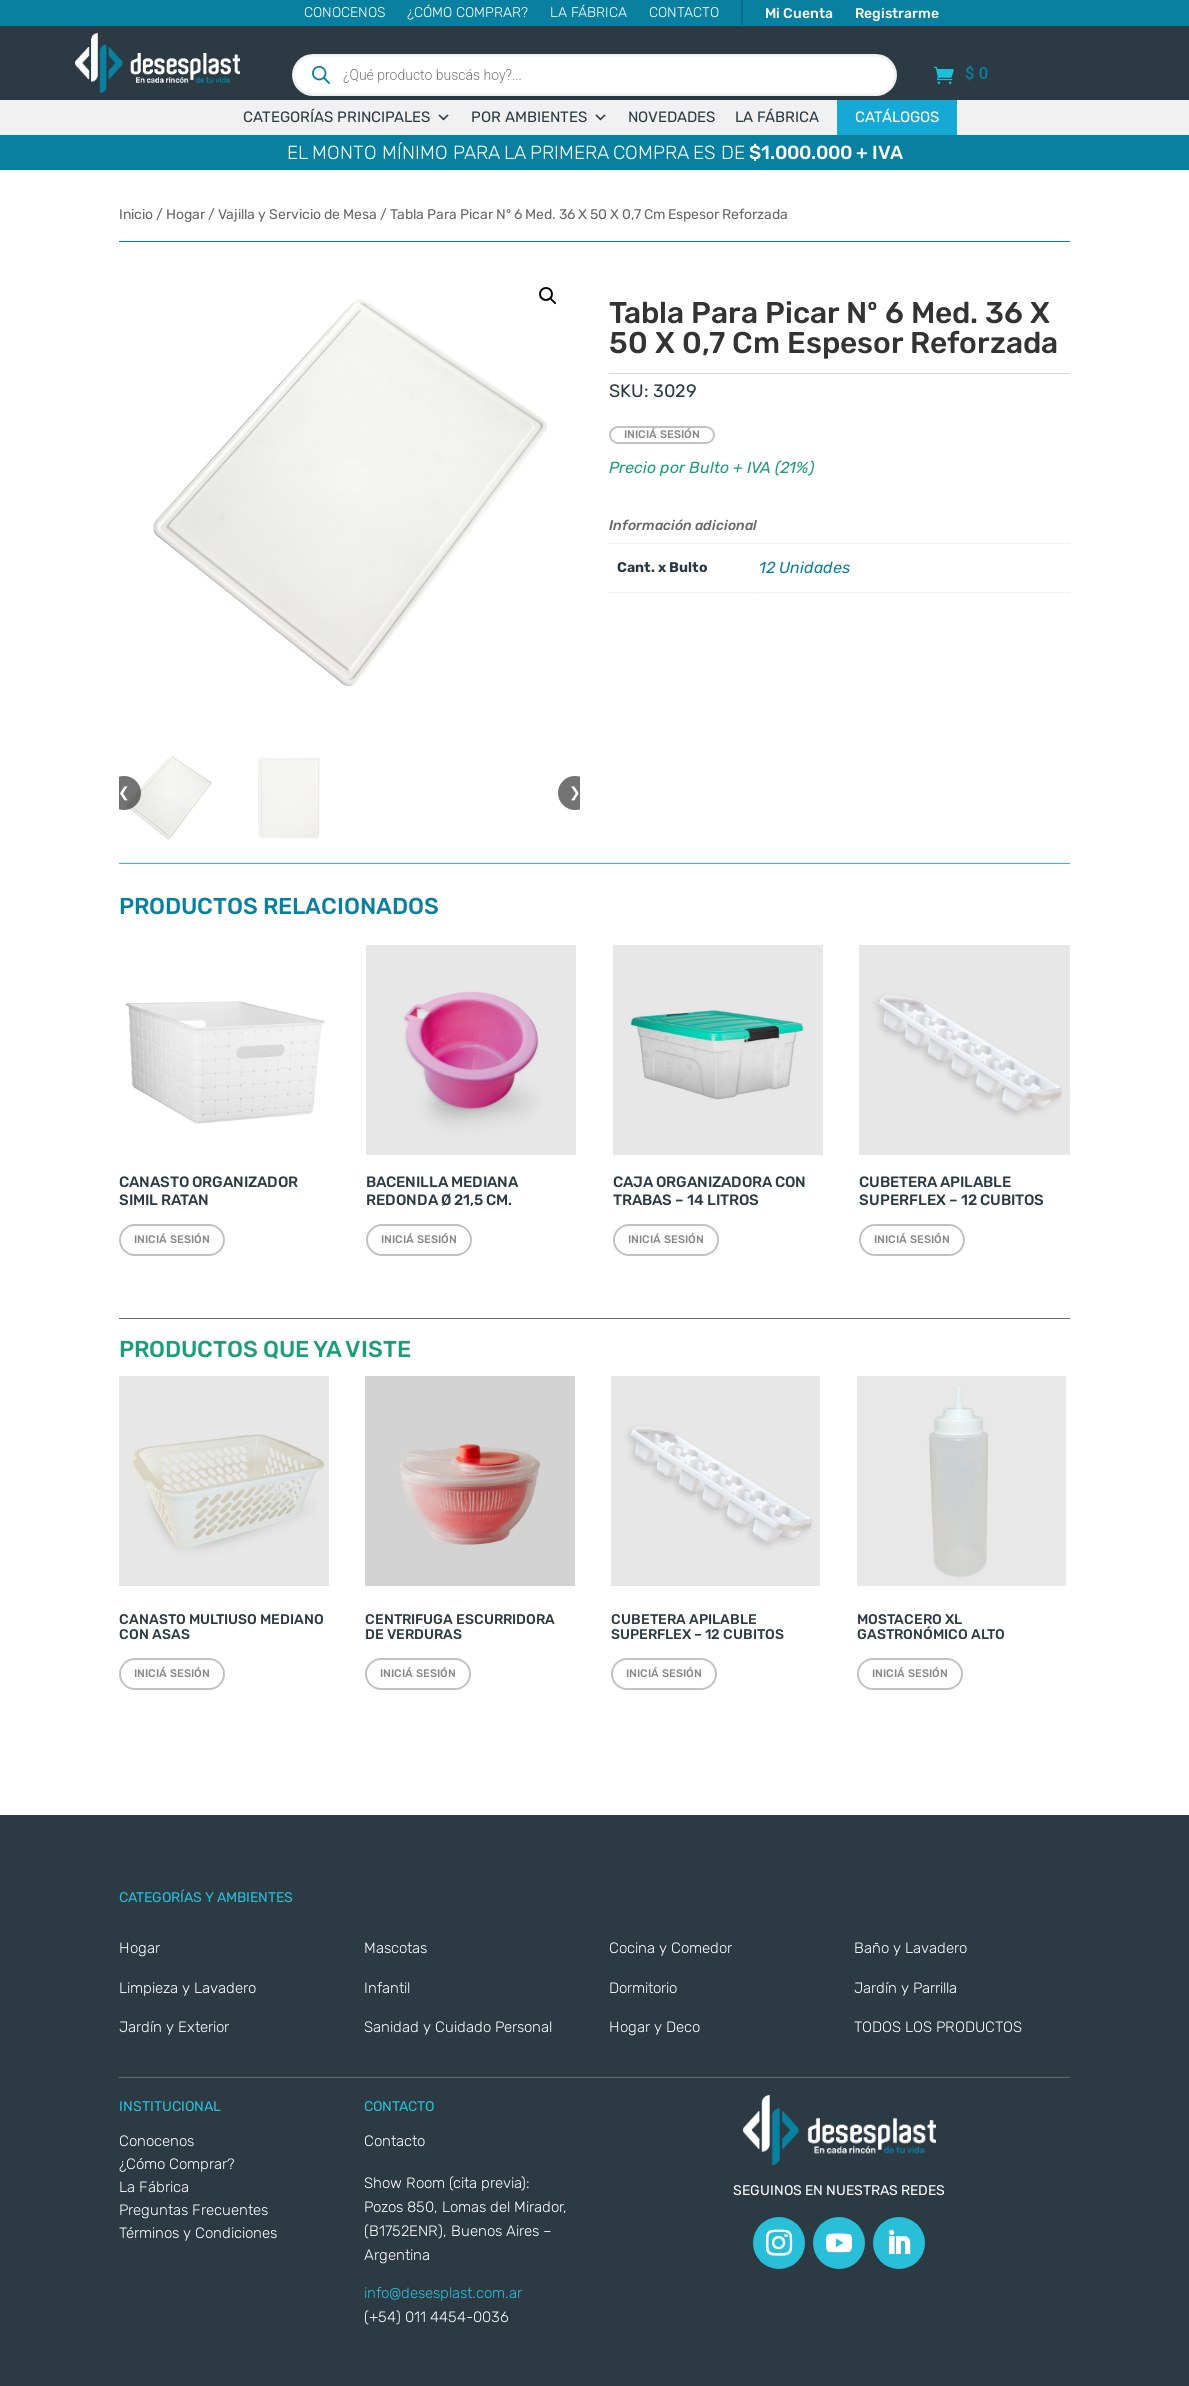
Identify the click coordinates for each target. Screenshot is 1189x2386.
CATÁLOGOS (897, 117)
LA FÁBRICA (777, 117)
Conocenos (344, 13)
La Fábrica (588, 13)
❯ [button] (575, 792)
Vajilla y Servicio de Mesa (297, 214)
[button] (548, 296)
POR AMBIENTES (539, 117)
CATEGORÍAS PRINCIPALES (347, 117)
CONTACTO (684, 13)
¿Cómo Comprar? (467, 13)
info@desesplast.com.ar (443, 2293)
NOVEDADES (671, 117)
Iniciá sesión (662, 434)
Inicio (136, 214)
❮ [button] (124, 792)
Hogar (185, 214)
